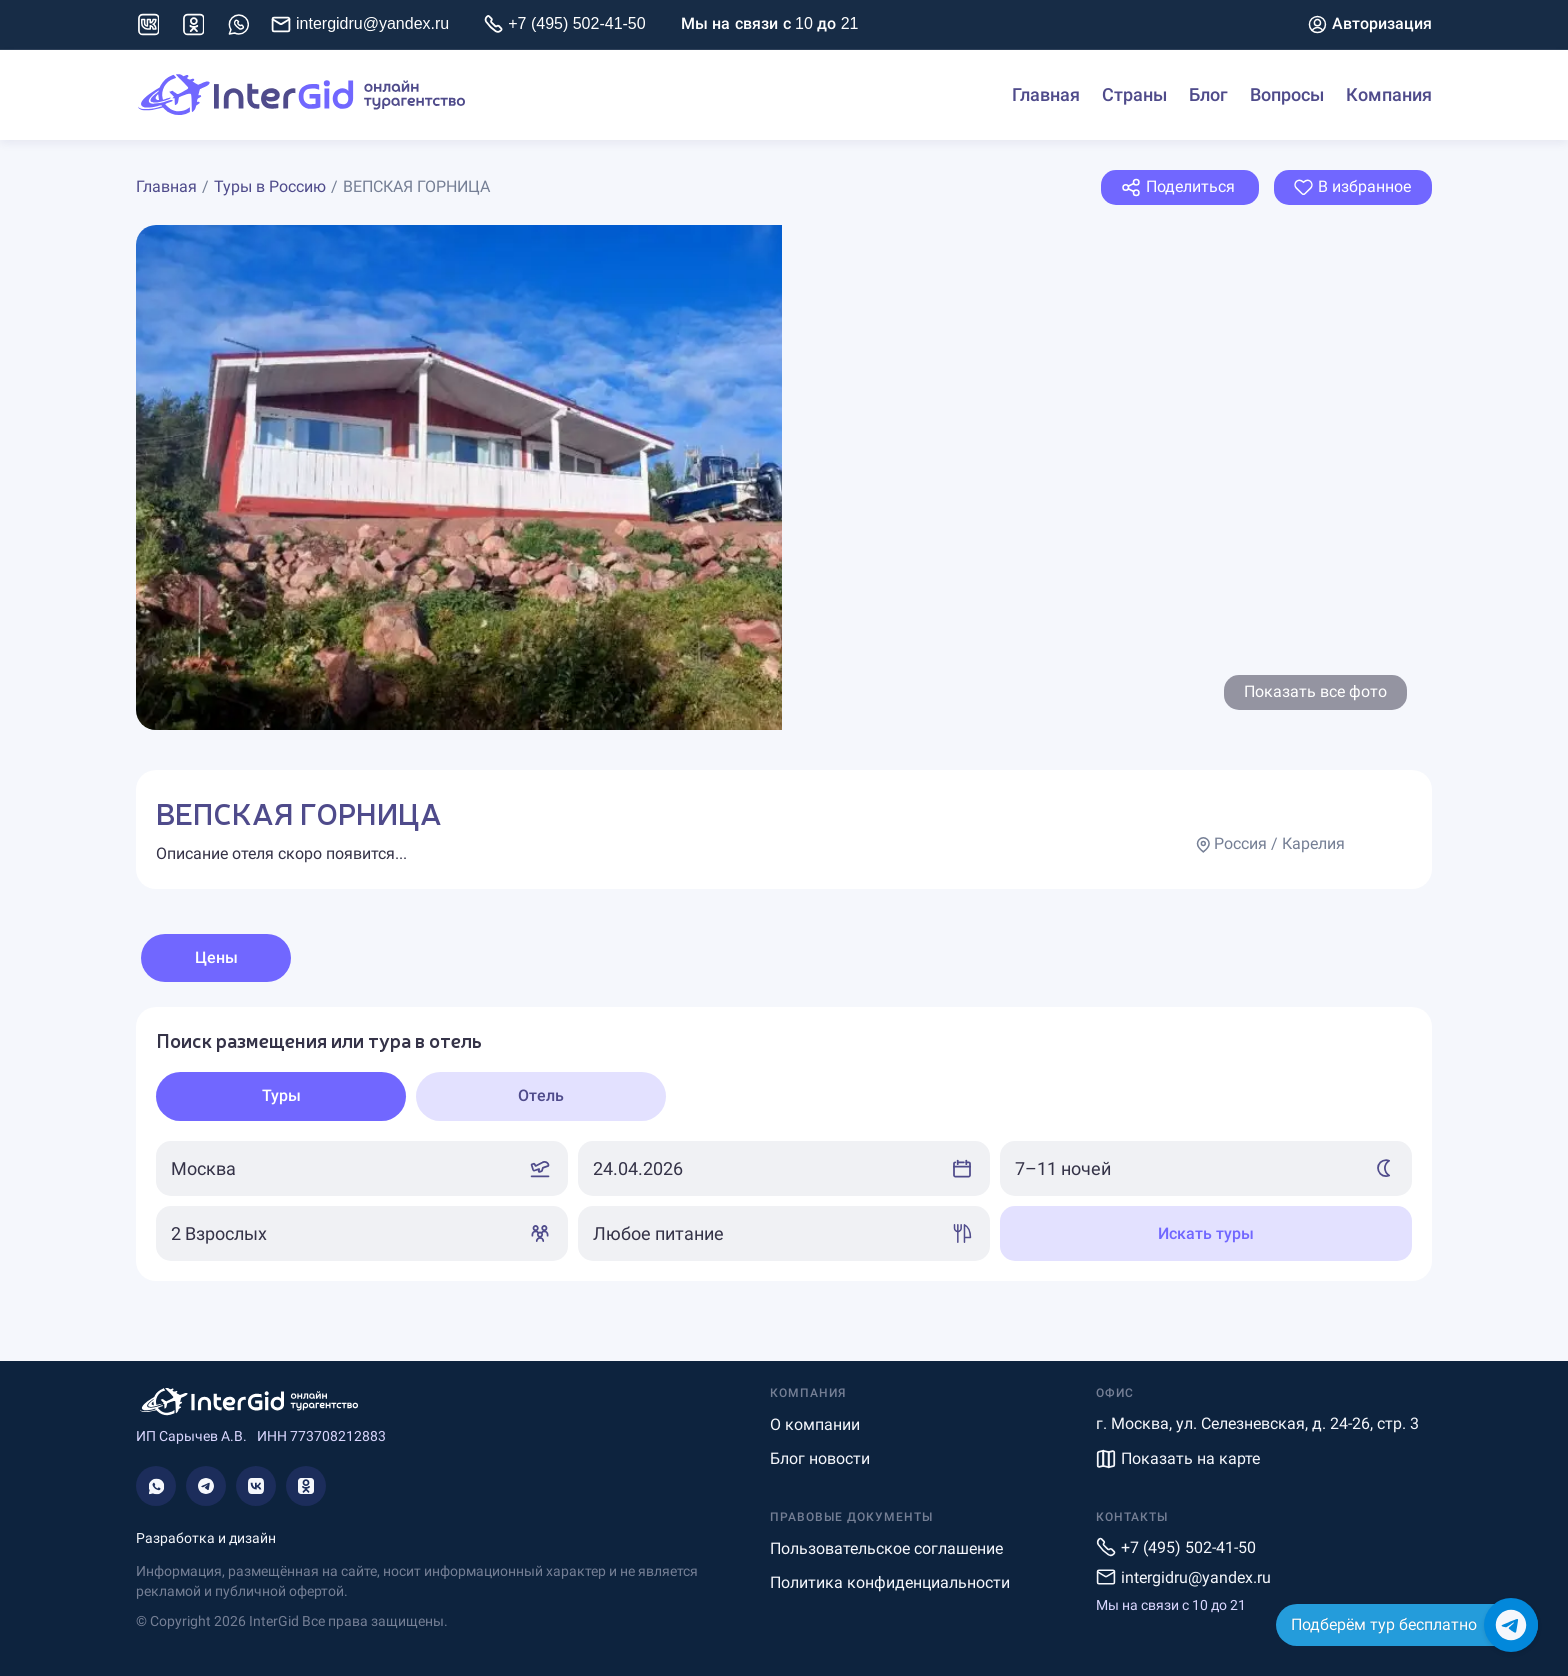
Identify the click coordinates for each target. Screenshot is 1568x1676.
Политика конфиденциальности (890, 1582)
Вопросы (1287, 95)
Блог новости (820, 1458)
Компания (1389, 95)
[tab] (281, 1096)
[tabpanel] (784, 1144)
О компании (815, 1424)
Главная (1046, 95)
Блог (1208, 95)
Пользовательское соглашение (886, 1548)
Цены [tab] (216, 957)
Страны (1134, 95)
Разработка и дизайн (206, 1538)
